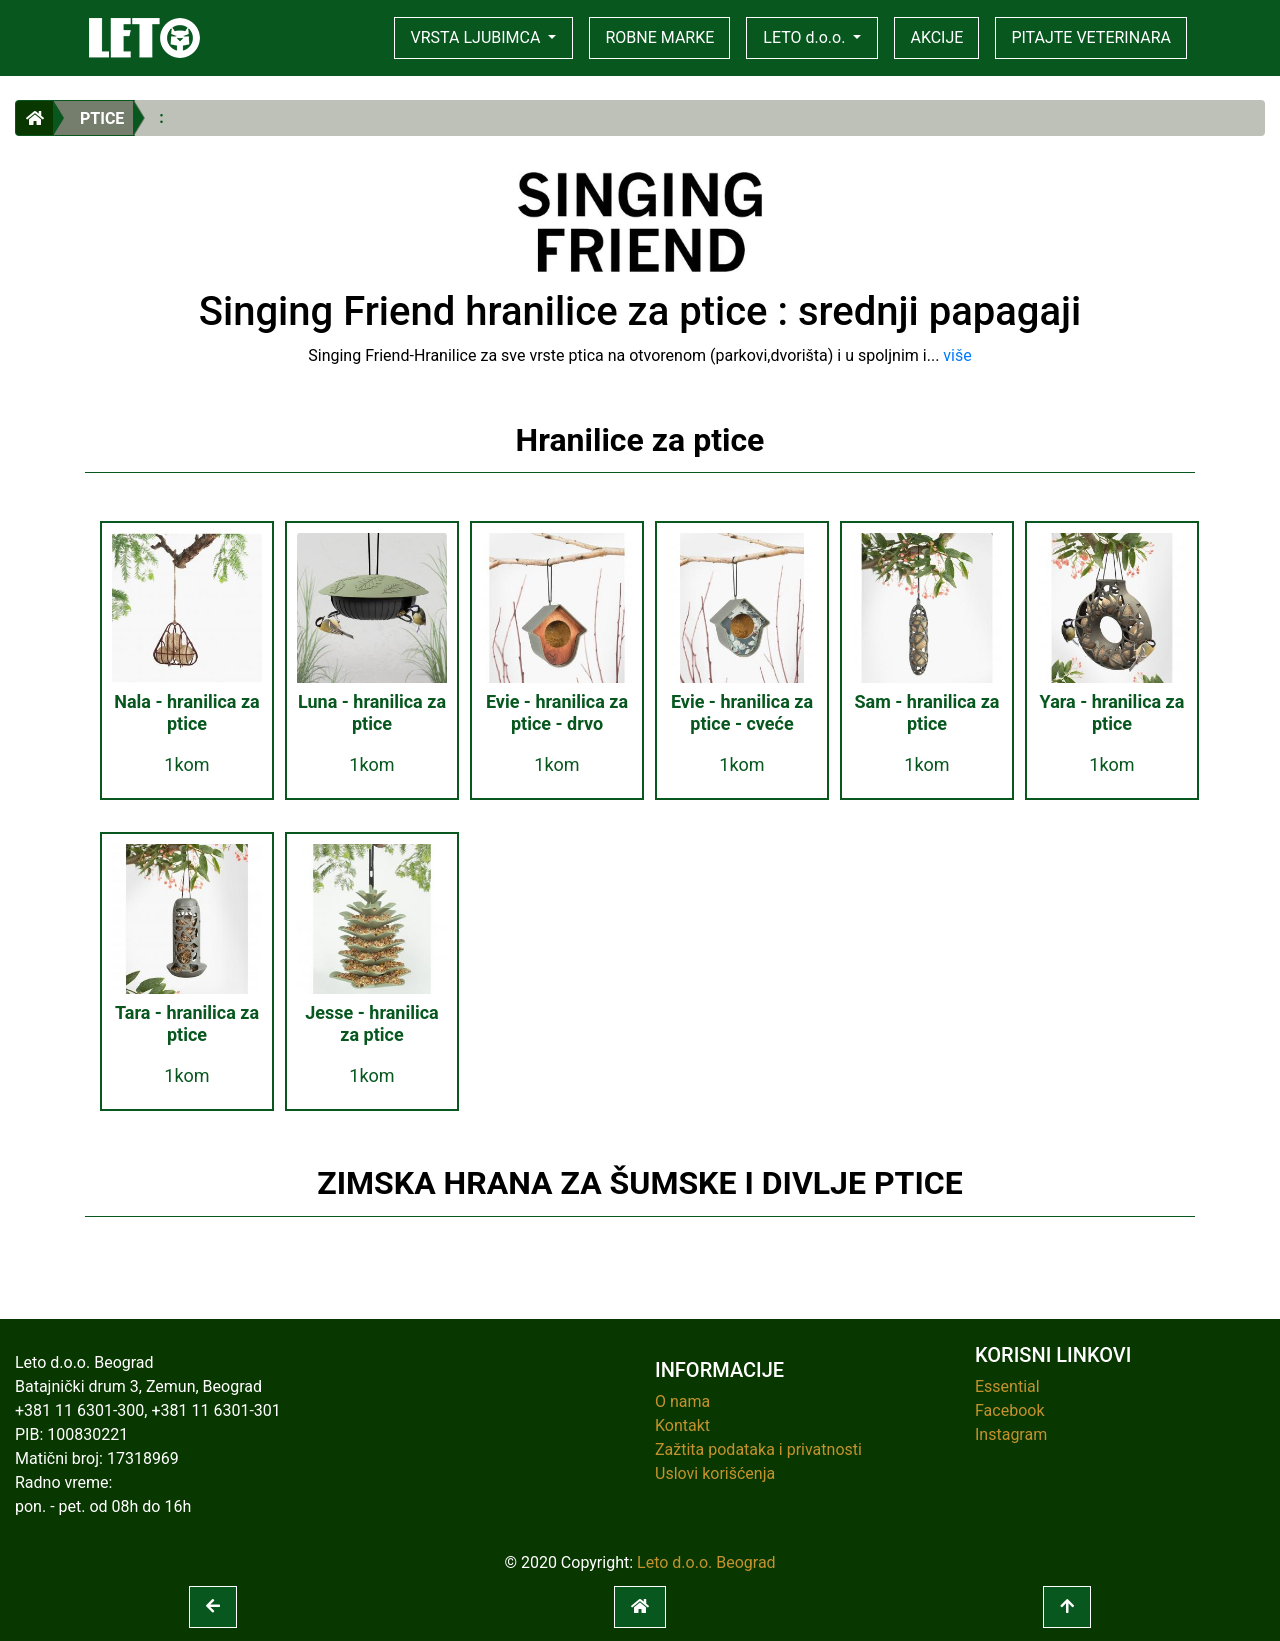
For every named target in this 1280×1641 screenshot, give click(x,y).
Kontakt (682, 1425)
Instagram (1011, 1434)
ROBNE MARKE (659, 37)
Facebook (1009, 1410)
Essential (1007, 1386)
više (957, 355)
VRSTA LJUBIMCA (478, 37)
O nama (682, 1401)
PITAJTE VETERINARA (1091, 37)
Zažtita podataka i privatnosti (758, 1449)
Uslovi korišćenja (715, 1473)
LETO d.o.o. (806, 37)
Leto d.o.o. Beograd (706, 1562)
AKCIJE (936, 37)
